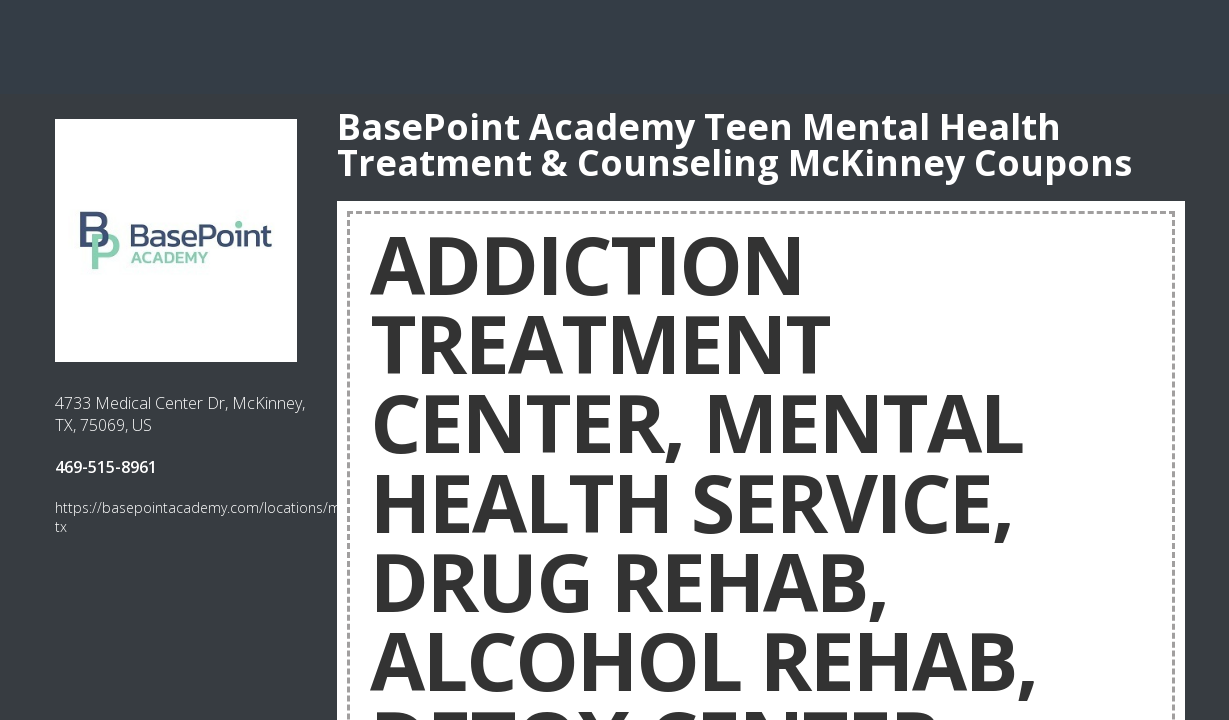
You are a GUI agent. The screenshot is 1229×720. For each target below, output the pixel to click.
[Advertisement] (615, 45)
